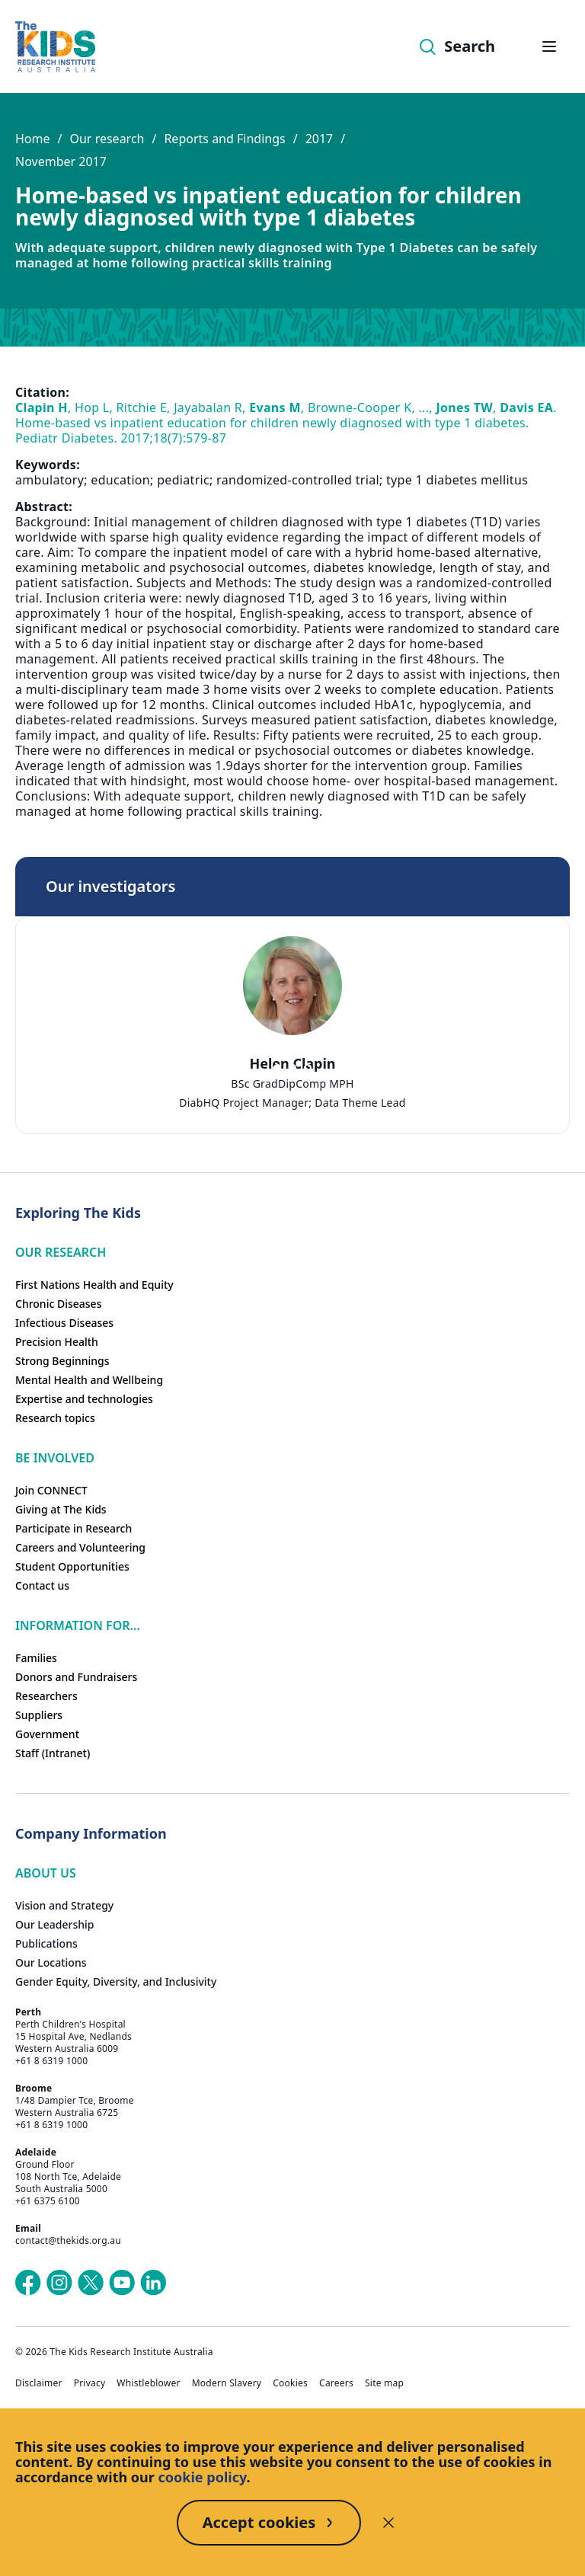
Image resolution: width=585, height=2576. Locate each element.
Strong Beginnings (62, 1361)
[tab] (277, 1068)
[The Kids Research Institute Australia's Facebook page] (28, 2283)
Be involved (54, 1457)
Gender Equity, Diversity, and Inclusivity (115, 1981)
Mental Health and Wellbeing (89, 1380)
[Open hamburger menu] (549, 46)
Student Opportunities (72, 1566)
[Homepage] (55, 46)
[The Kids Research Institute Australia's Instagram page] (59, 2283)
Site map (384, 2383)
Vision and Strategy (64, 1905)
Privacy (90, 2383)
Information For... (77, 1625)
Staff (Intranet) (52, 1753)
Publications (46, 1943)
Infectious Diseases (64, 1322)
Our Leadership (54, 1924)
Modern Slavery (227, 2383)
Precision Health (56, 1341)
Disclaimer (38, 2383)
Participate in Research (73, 1528)
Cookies (290, 2383)
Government (47, 1734)
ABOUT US (45, 1873)
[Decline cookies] (388, 2522)
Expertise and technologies (84, 1399)
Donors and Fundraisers (76, 1677)
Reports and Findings (224, 138)
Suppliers (38, 1715)
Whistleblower (148, 2383)
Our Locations (51, 1962)
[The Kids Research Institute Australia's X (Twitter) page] (91, 2283)
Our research (106, 138)
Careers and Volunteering (80, 1547)
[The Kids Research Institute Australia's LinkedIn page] (153, 2283)
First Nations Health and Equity (94, 1284)
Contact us (42, 1585)
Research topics (55, 1418)
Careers (336, 2383)
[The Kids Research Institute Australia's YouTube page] (122, 2283)
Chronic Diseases (58, 1303)
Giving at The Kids (61, 1509)
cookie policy (202, 2477)
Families (36, 1658)
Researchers (46, 1696)
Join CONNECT (51, 1490)
